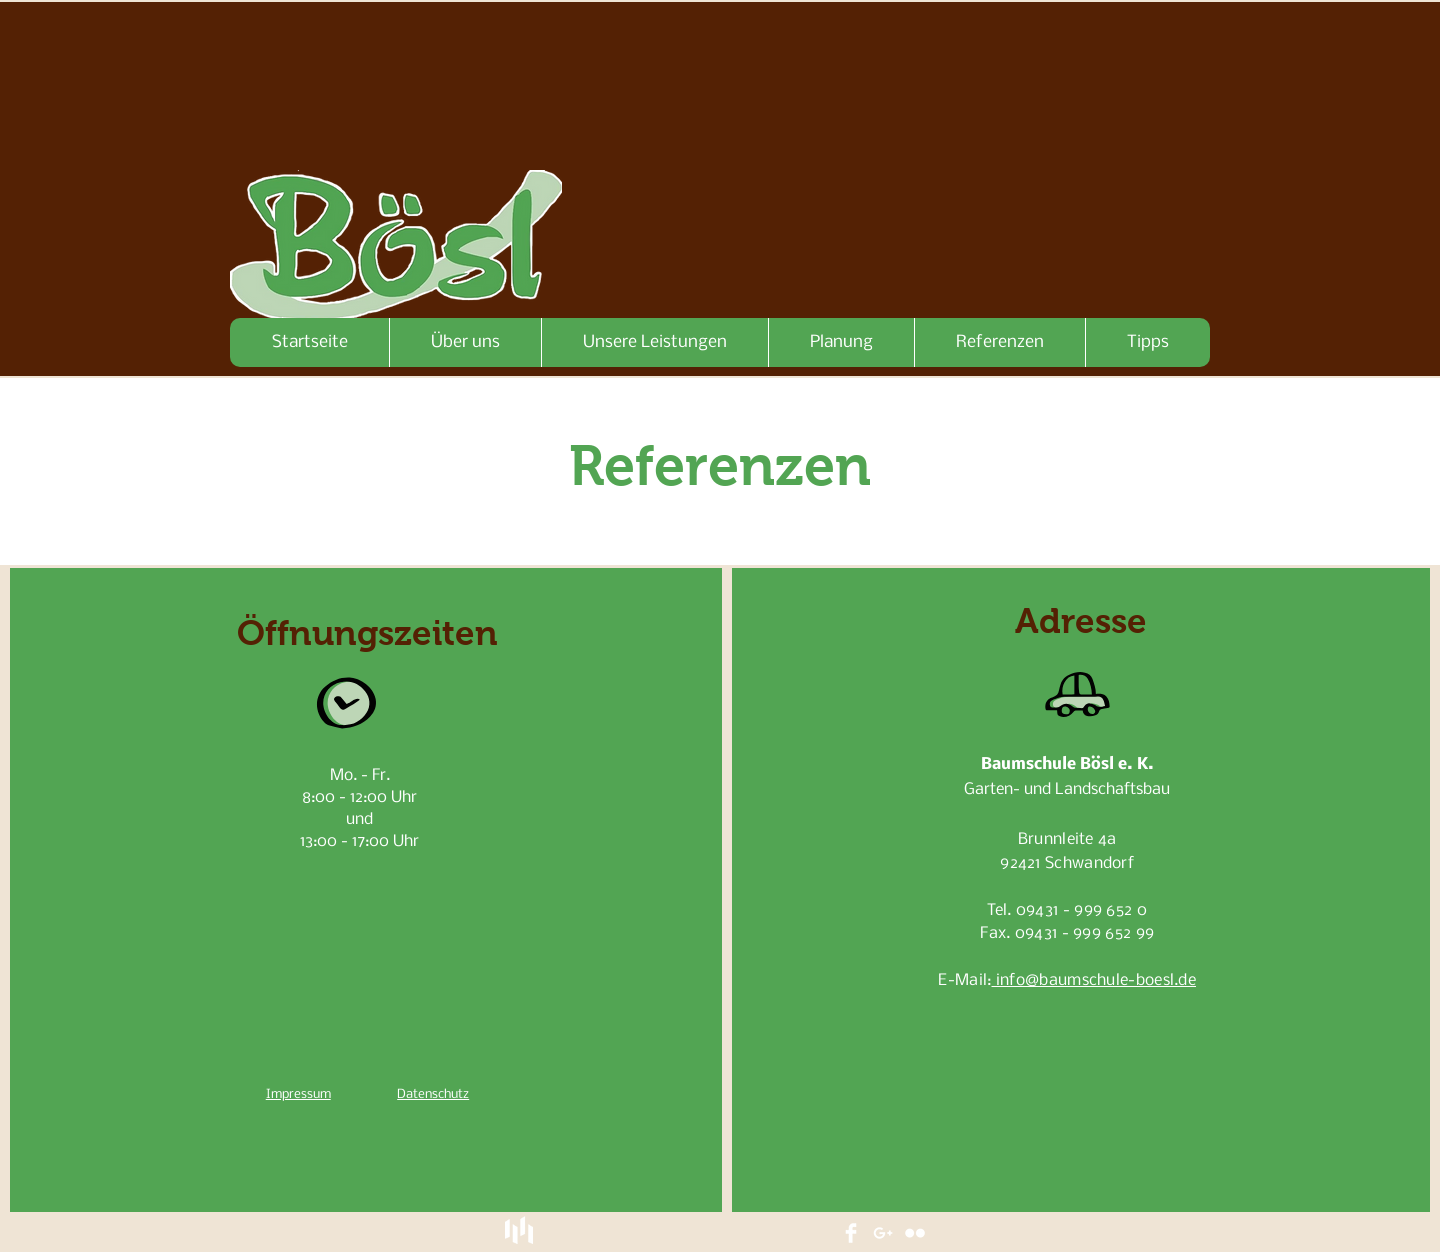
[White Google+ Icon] (883, 1233)
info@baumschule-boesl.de (1094, 980)
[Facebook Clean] (851, 1233)
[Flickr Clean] (915, 1233)
